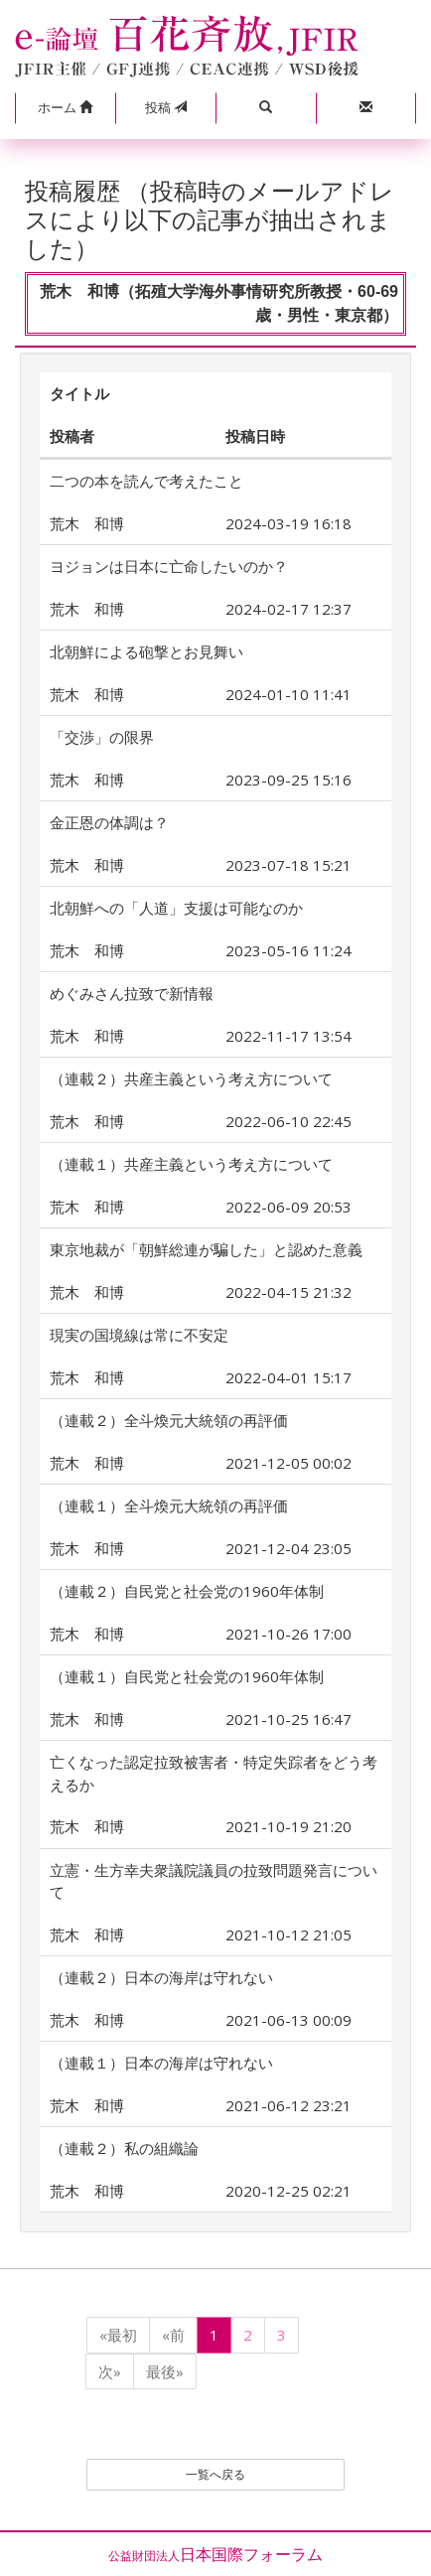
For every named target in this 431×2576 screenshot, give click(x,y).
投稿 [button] (166, 107)
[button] (65, 108)
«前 (173, 2335)
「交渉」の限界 (102, 737)
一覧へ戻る (215, 2474)
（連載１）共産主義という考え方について (191, 1164)
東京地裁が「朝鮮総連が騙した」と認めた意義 (206, 1249)
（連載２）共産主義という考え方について (191, 1078)
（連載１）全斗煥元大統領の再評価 (169, 1505)
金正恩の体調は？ (109, 822)
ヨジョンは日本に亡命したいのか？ (169, 566)
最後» (165, 2371)
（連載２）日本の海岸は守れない (161, 1977)
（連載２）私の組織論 (124, 2148)
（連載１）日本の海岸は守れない (161, 2063)
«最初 (118, 2335)
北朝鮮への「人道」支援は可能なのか (176, 908)
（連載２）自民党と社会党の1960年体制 (187, 1591)
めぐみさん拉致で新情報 (132, 993)
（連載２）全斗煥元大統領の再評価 (169, 1420)
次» (109, 2371)
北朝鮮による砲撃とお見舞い (146, 651)
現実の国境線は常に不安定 (139, 1335)
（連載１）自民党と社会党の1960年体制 (187, 1676)
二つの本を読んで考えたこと (146, 481)
